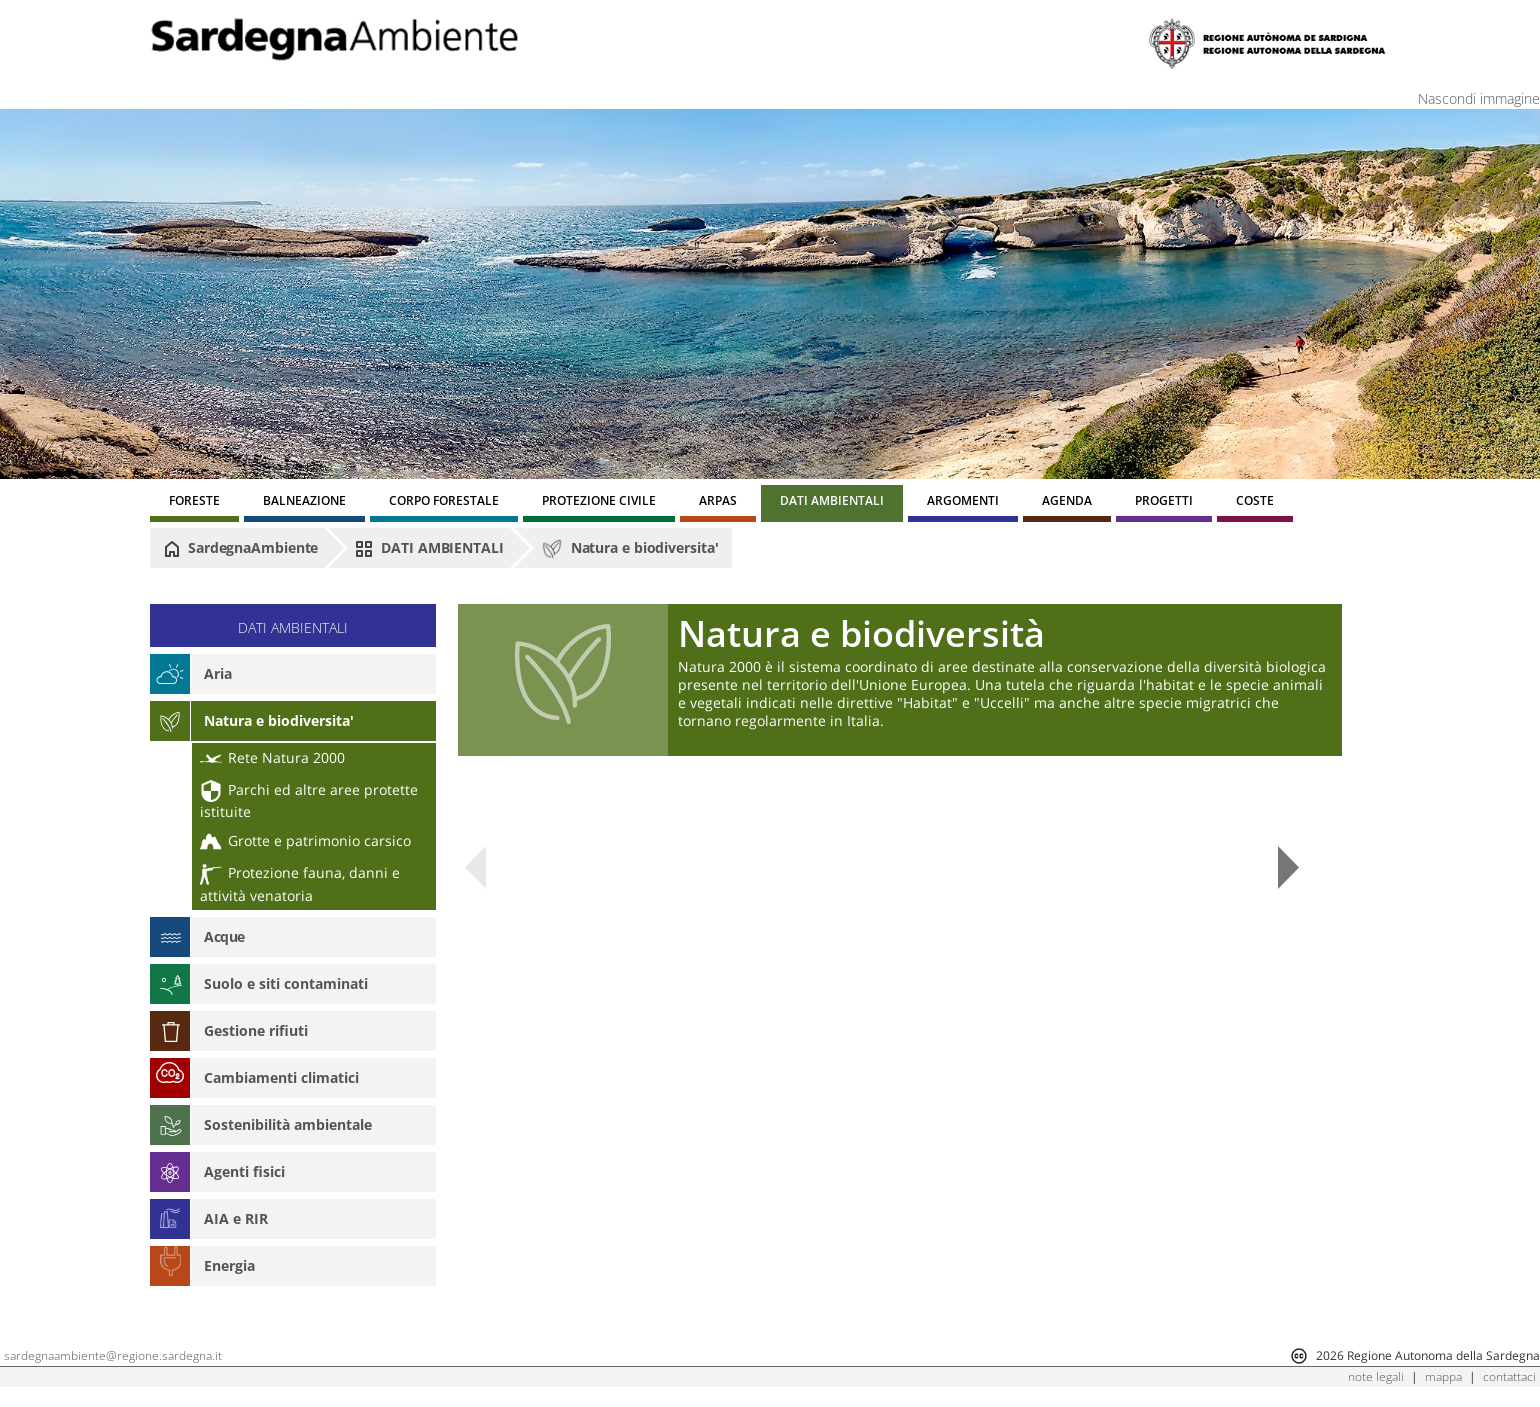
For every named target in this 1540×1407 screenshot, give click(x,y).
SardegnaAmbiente (241, 548)
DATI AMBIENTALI (429, 548)
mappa (1443, 1376)
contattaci (1509, 1376)
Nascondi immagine (1479, 98)
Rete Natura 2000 (272, 757)
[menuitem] (194, 503)
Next (1288, 867)
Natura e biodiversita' (630, 549)
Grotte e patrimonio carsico (305, 840)
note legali (1376, 1376)
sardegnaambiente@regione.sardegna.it (113, 1355)
